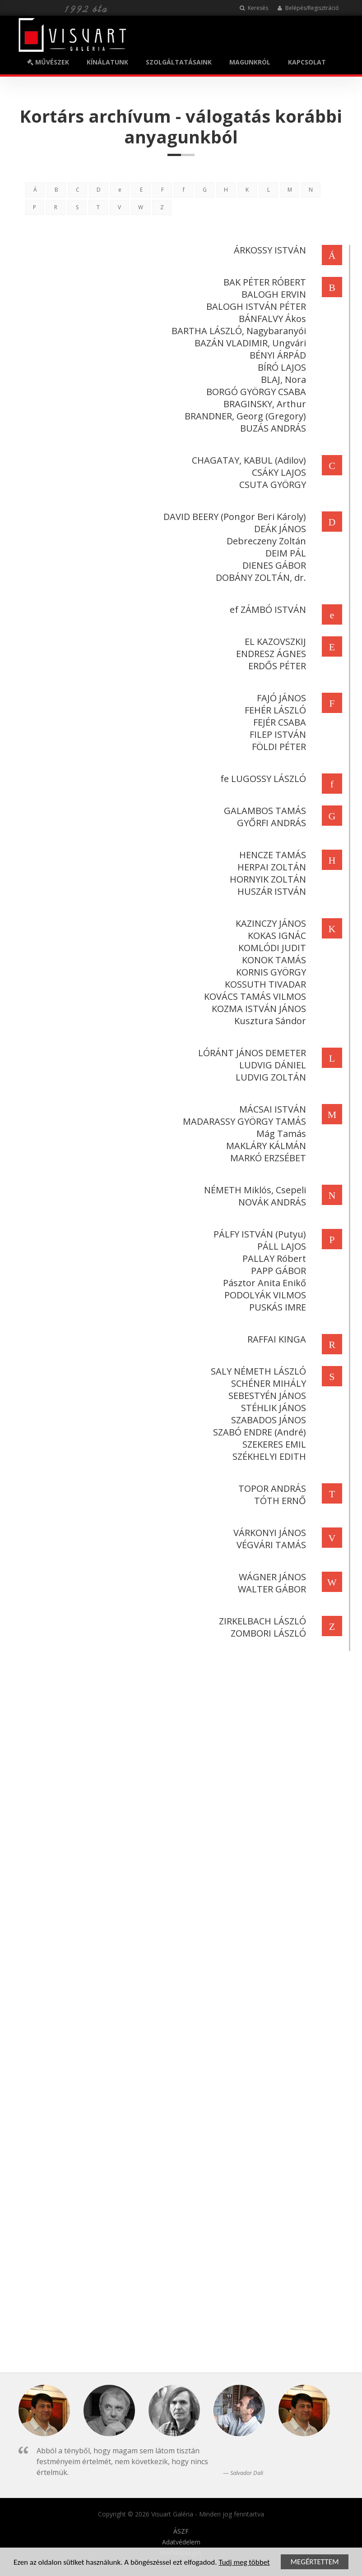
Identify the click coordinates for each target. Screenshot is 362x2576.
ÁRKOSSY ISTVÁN (268, 250)
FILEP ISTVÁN (276, 734)
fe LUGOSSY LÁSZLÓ (261, 779)
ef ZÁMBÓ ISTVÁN (266, 609)
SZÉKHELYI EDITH (267, 1456)
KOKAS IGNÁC (275, 935)
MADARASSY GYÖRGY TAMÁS (242, 1121)
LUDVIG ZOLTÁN (269, 1077)
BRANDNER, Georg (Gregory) (243, 416)
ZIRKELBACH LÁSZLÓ (260, 1621)
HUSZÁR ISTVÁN (270, 891)
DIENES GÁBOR (272, 565)
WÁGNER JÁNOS (270, 1577)
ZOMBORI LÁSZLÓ (266, 1633)
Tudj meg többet (243, 2562)
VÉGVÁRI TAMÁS (269, 1545)
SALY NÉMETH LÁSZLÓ (256, 1371)
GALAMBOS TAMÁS (263, 811)
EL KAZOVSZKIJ (273, 641)
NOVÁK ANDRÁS (270, 1202)
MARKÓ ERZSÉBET (266, 1158)
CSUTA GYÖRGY (270, 484)
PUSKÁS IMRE (275, 1307)
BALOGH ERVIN (272, 294)
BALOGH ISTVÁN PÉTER (254, 306)
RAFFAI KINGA (275, 1339)
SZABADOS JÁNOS (266, 1420)
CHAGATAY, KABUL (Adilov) (247, 460)
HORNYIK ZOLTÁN (266, 879)
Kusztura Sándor (268, 1021)
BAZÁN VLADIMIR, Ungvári (248, 343)
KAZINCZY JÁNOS (269, 923)
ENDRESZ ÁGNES (269, 654)
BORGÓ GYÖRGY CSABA (254, 392)
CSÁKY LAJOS (277, 472)
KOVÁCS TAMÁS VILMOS (253, 996)
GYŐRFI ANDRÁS (269, 823)
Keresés (254, 8)
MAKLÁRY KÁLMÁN (264, 1146)
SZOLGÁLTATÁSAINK (179, 62)
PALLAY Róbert (272, 1258)
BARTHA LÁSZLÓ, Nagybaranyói (237, 331)
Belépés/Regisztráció (308, 8)
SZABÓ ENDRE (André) (257, 1432)
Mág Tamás (279, 1133)
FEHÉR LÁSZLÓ (273, 710)
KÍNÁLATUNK (107, 62)
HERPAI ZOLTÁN (270, 867)
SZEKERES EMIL (272, 1444)
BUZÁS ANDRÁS (271, 428)
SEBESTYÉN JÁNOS (265, 1395)
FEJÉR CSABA (277, 722)
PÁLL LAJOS (279, 1246)
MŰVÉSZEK (48, 62)
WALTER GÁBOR (270, 1589)
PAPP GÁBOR (276, 1271)
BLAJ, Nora (281, 379)
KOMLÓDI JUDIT (270, 948)
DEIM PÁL (284, 553)
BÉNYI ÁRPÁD (276, 355)
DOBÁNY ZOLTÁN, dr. (259, 577)
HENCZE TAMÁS (270, 855)
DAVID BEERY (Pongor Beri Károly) (233, 517)
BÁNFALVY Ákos (270, 319)
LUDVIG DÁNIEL (270, 1065)
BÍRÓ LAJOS (280, 367)
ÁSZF (181, 2531)
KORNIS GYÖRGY (269, 972)
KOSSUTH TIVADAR (263, 984)
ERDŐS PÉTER (275, 666)
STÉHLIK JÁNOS (271, 1408)
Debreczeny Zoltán (264, 541)
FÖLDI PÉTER (277, 747)
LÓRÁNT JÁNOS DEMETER (250, 1053)
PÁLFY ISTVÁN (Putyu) (258, 1234)
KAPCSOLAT (307, 62)
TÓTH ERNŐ (278, 1501)
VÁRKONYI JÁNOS (268, 1533)
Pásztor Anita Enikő (262, 1283)
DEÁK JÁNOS (278, 529)
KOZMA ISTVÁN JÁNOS (257, 1009)
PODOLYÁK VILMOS (263, 1295)
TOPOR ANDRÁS (270, 1488)
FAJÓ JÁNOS (279, 698)
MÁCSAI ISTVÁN (270, 1109)
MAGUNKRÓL (249, 62)
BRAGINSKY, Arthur (263, 404)
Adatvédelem (181, 2542)
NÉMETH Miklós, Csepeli (253, 1190)
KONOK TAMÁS (272, 960)
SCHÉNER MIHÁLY (266, 1383)
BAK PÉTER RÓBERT (263, 282)
